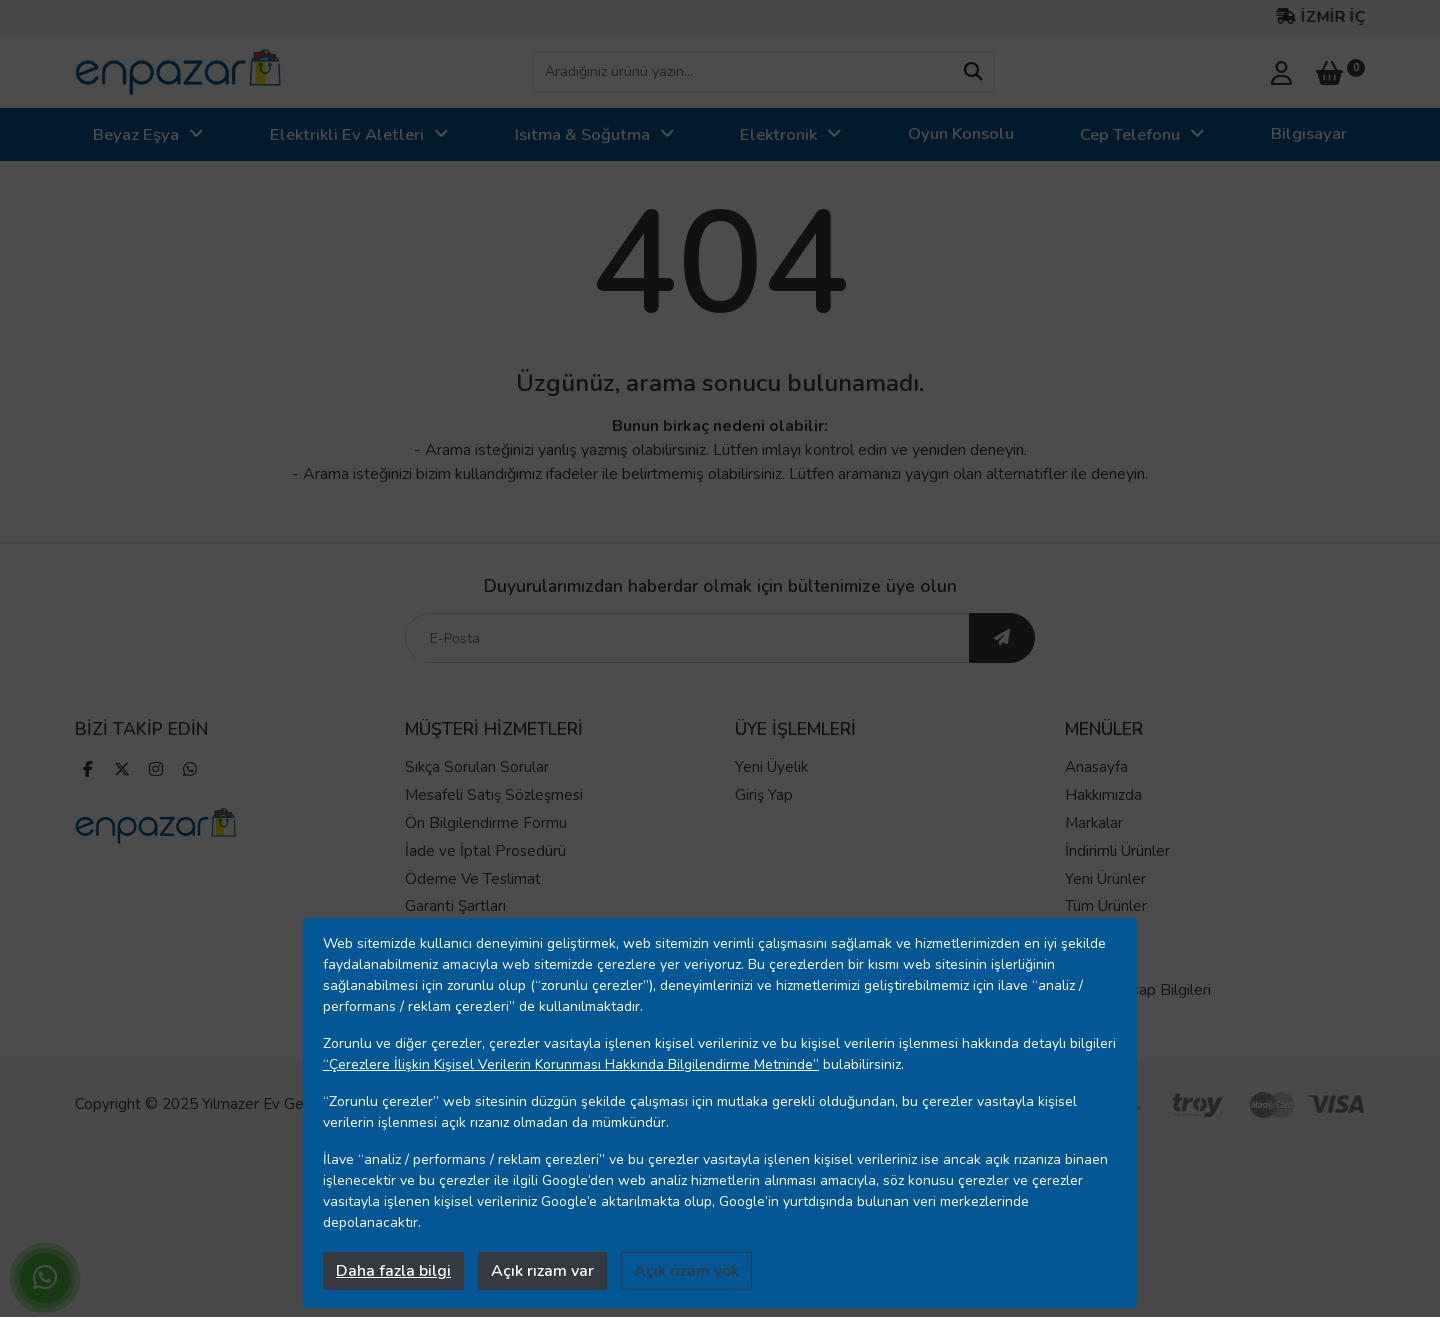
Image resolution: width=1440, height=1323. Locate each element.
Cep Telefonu (1130, 134)
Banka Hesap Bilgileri (1138, 990)
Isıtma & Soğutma (582, 134)
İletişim (1089, 934)
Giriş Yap (764, 795)
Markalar (1094, 823)
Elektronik (778, 134)
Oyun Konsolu (961, 133)
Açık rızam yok (686, 1271)
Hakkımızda (1103, 795)
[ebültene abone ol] (1002, 638)
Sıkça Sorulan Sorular (477, 767)
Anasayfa (1096, 767)
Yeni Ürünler (1105, 879)
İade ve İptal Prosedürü (485, 851)
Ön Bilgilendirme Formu (486, 823)
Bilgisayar (1309, 133)
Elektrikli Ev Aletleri (347, 134)
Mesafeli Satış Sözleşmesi (494, 795)
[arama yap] (973, 72)
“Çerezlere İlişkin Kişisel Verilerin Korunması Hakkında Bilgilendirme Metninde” (571, 1064)
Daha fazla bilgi (393, 1271)
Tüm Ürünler (1106, 906)
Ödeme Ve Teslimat (473, 879)
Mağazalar (1100, 962)
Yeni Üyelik (771, 767)
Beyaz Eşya (136, 134)
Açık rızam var (542, 1271)
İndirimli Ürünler (1117, 851)
